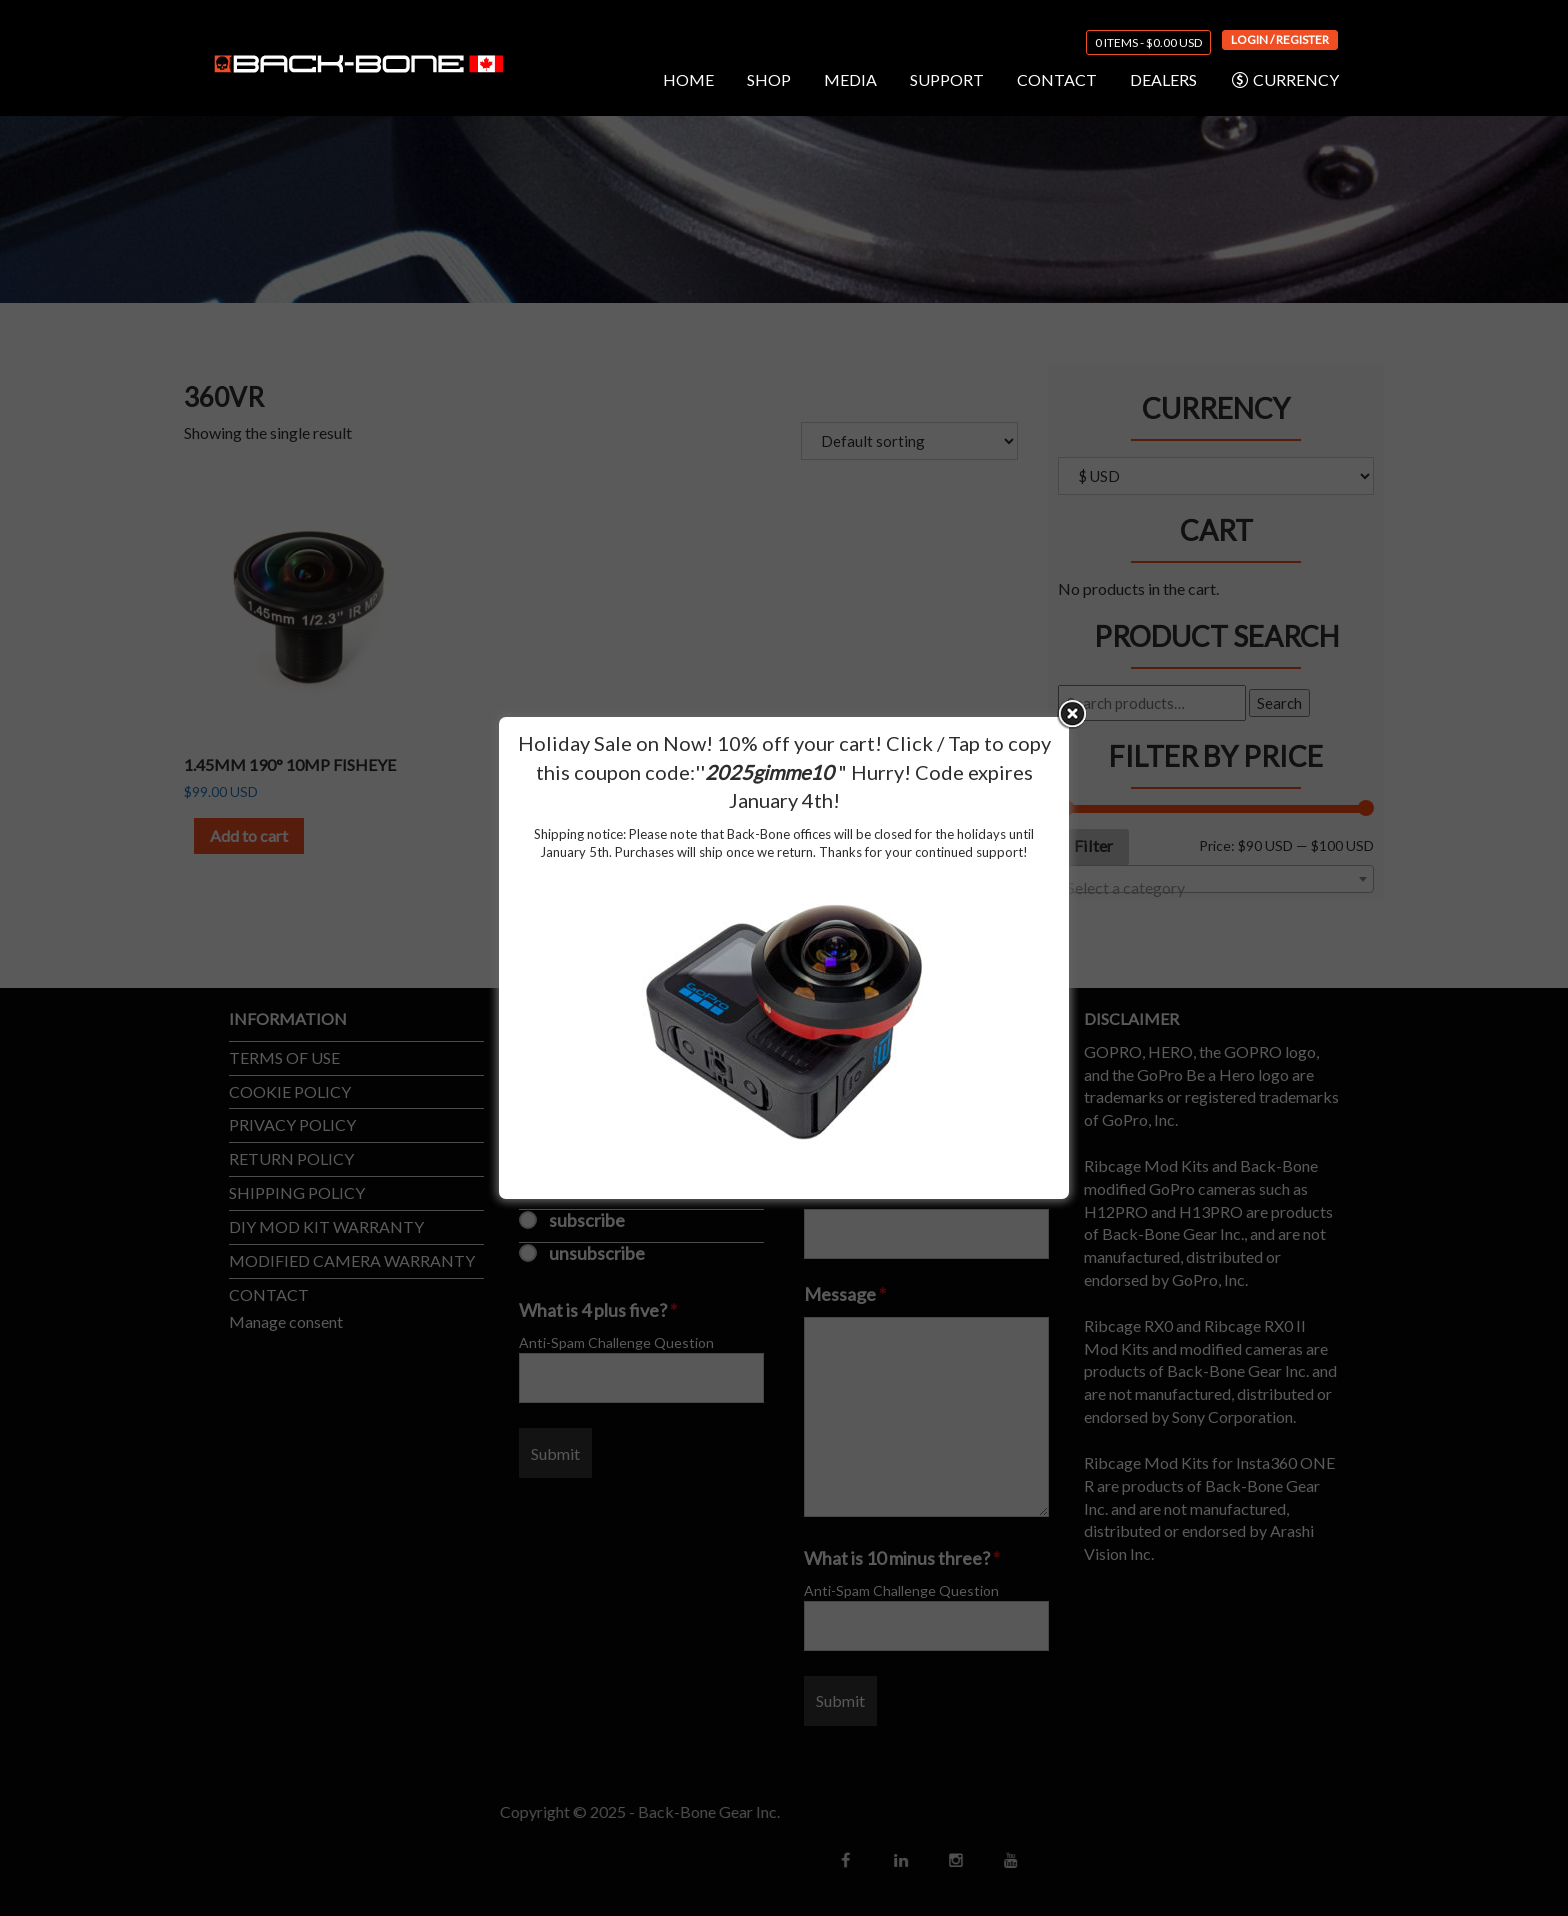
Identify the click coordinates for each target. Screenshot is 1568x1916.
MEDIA (850, 79)
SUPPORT (947, 79)
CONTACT (1057, 79)
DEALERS (1163, 79)
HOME (688, 79)
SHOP (769, 79)
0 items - (1148, 42)
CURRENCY (1284, 80)
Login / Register (1280, 39)
